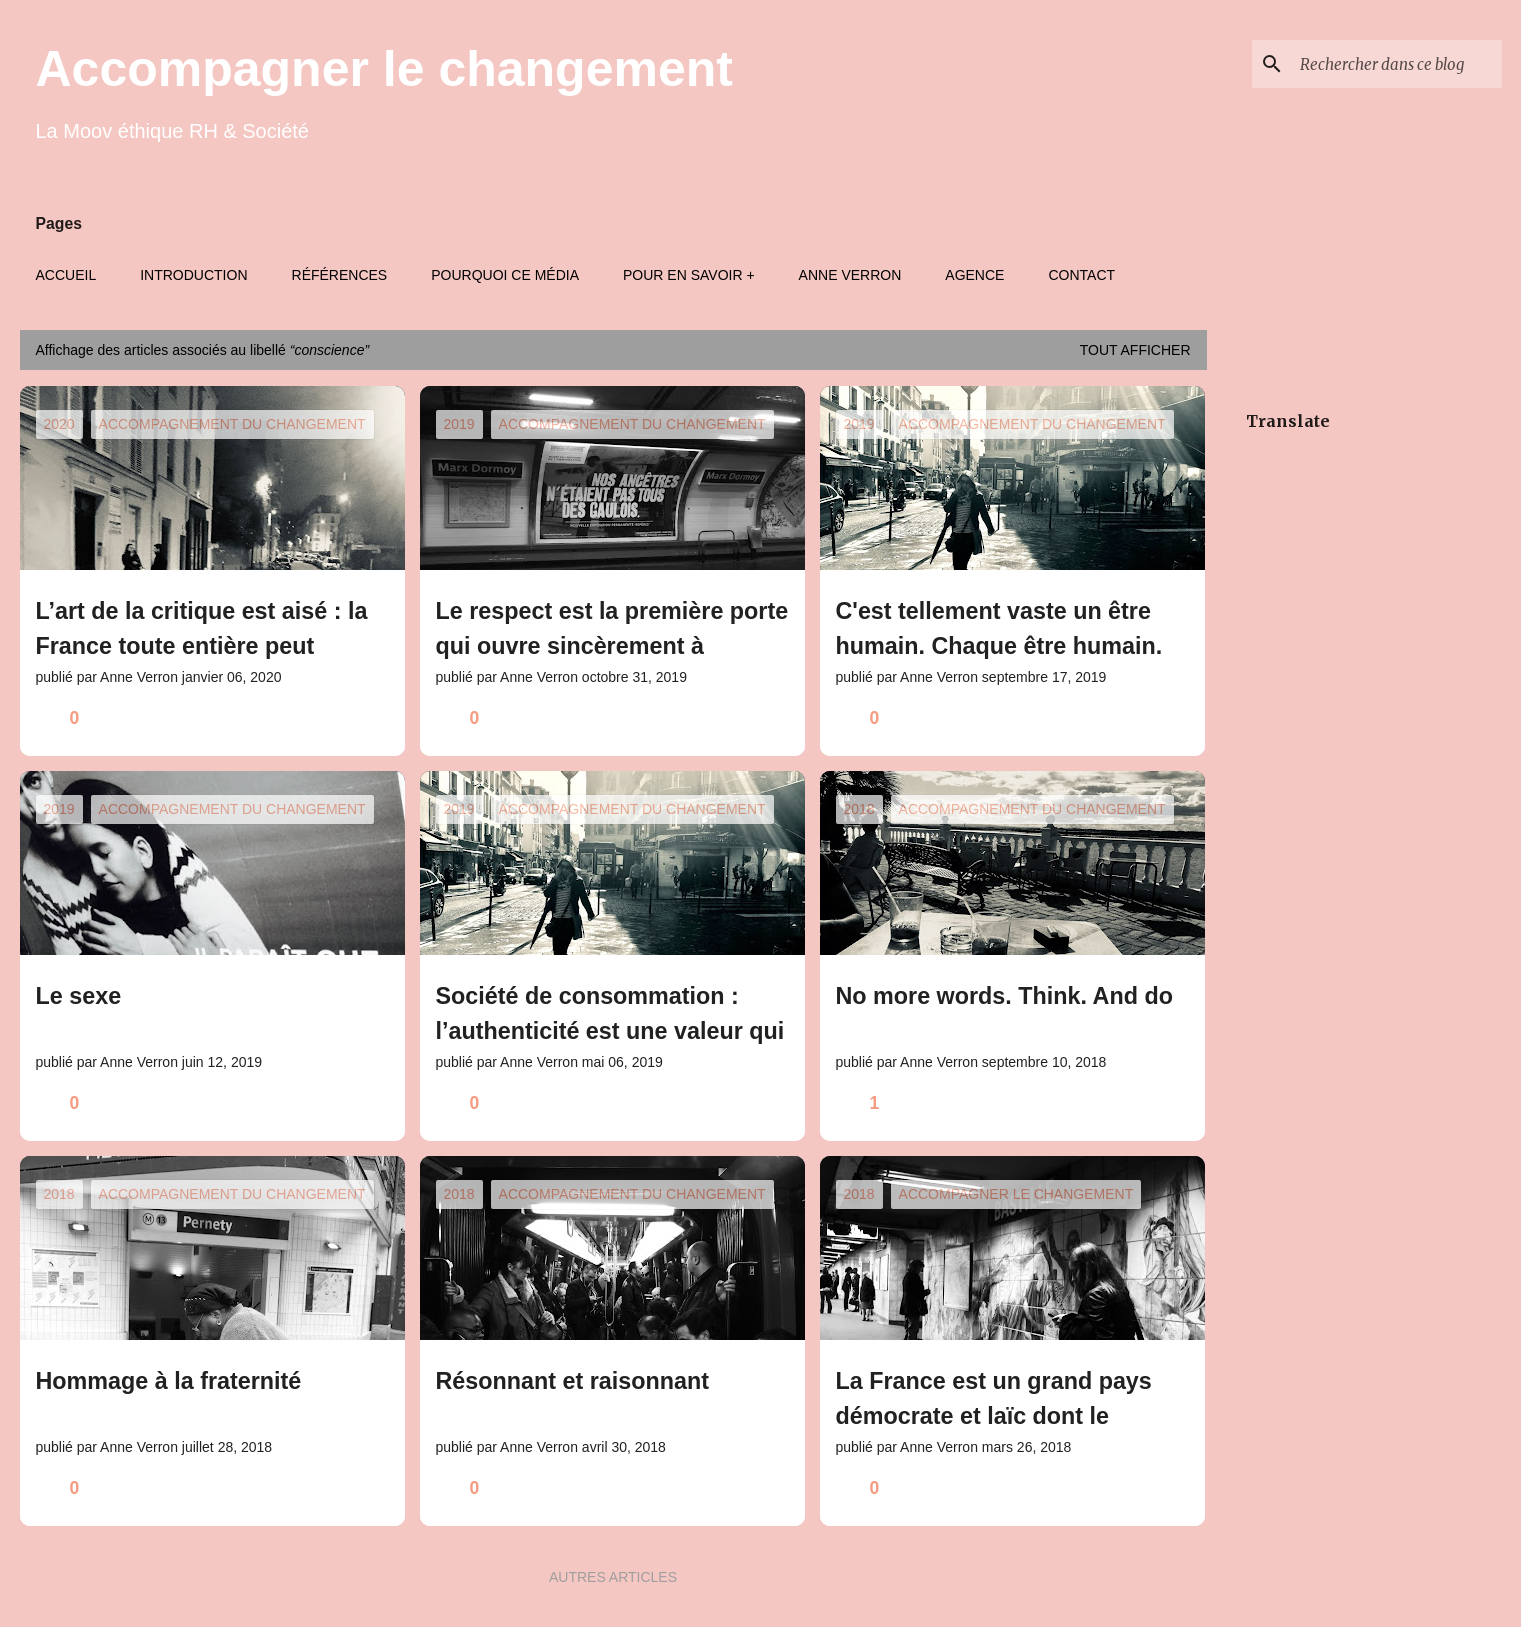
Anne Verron (850, 275)
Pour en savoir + (689, 275)
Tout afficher (1135, 350)
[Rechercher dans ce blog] (1397, 64)
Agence (974, 275)
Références (340, 275)
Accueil (66, 275)
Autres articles (613, 1577)
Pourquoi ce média (505, 275)
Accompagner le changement (384, 69)
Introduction (193, 275)
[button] (377, 718)
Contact (1081, 275)
